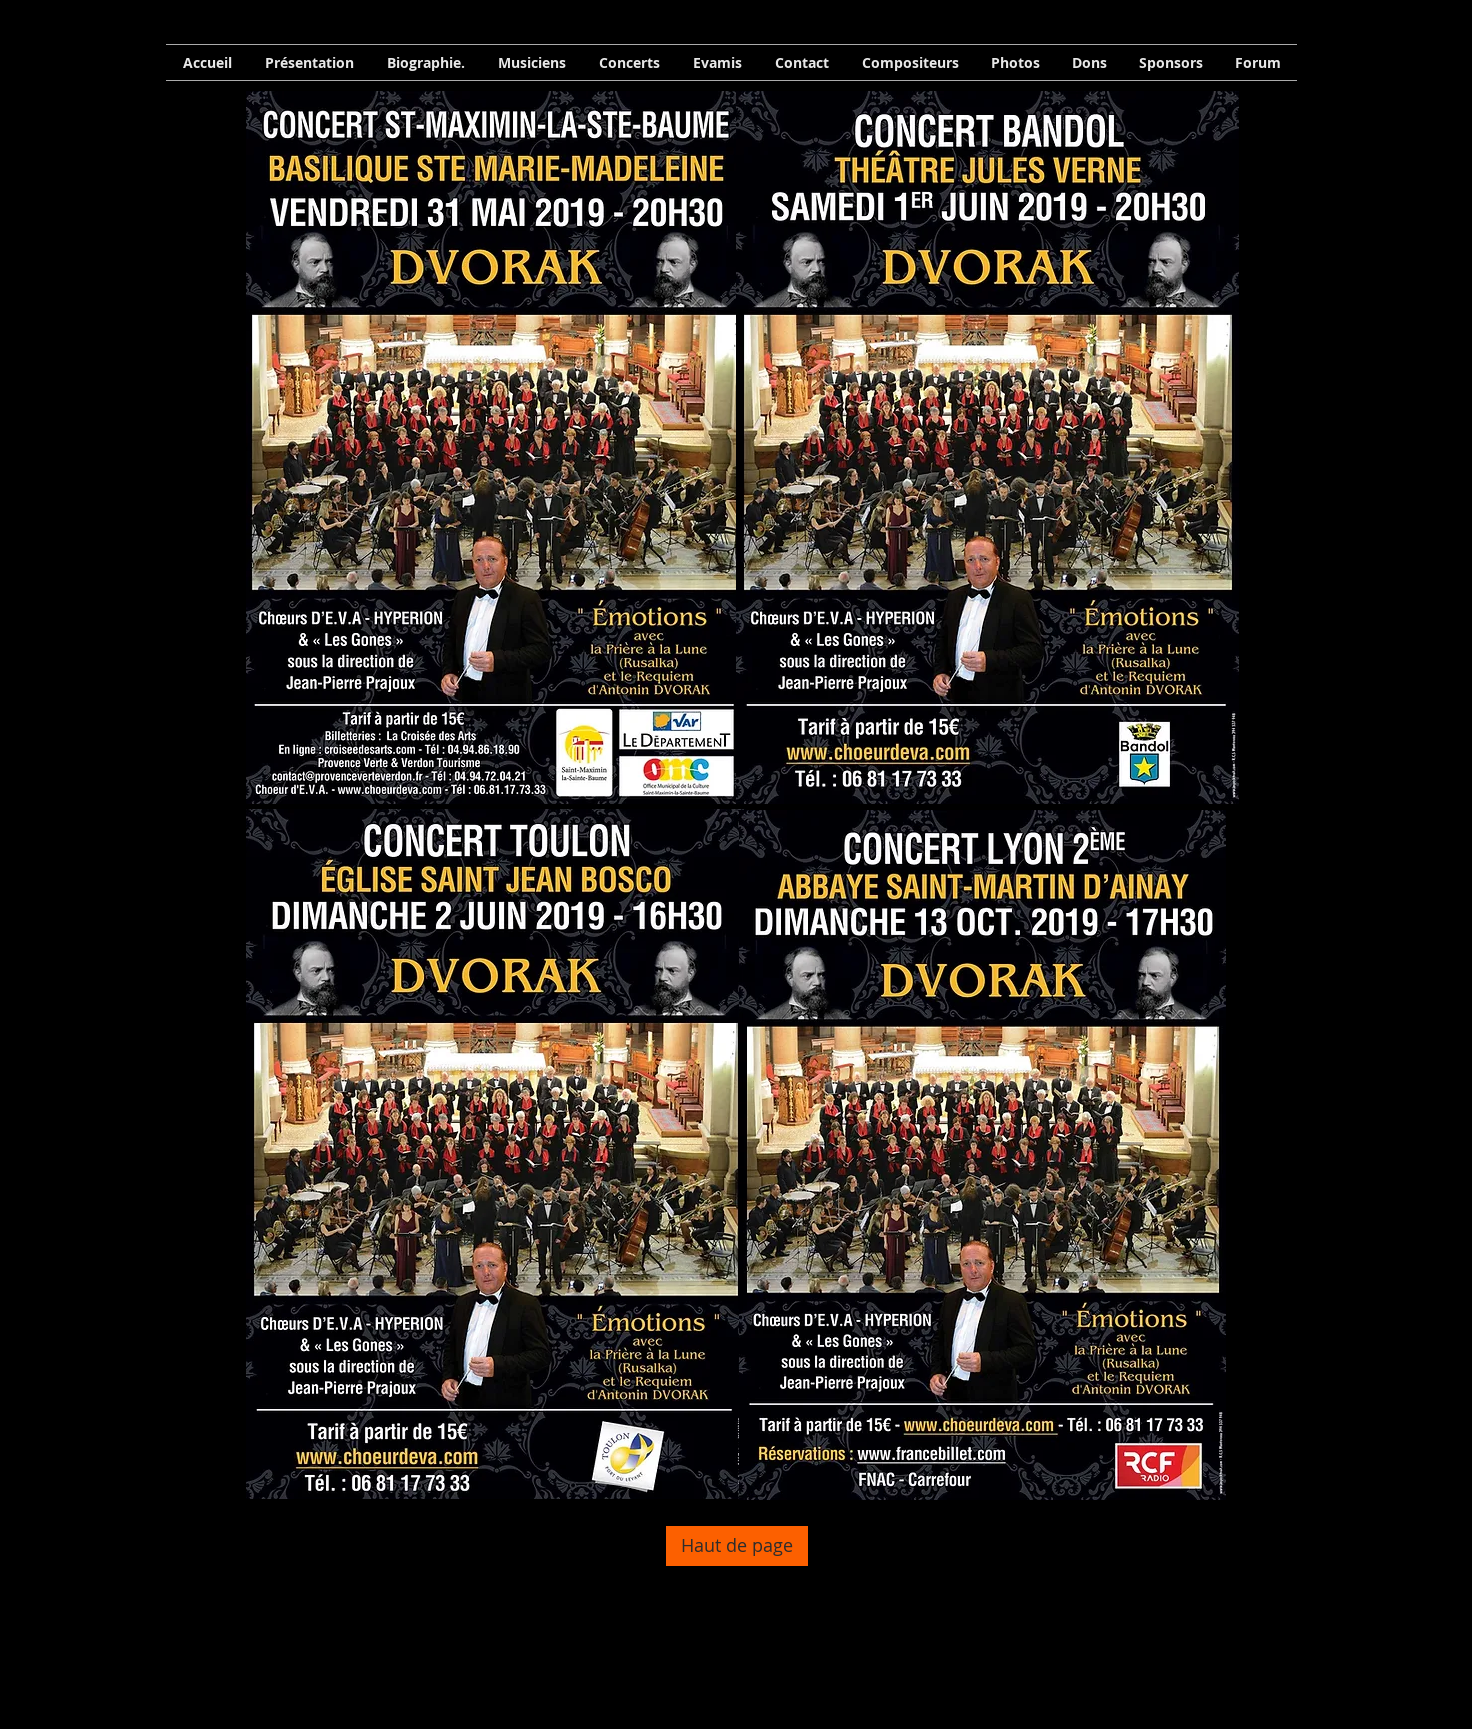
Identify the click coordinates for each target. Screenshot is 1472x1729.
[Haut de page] (737, 1546)
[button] (425, 62)
